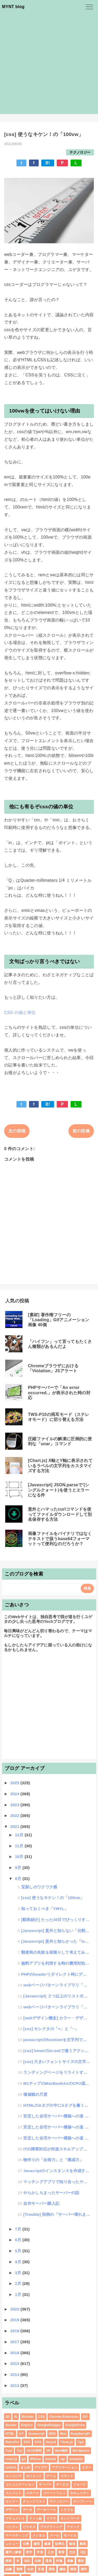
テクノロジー (80, 152)
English (27, 2425)
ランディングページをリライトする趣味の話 (56, 2072)
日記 (83, 2552)
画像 (70, 2561)
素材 (81, 2561)
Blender (28, 2417)
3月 (18, 2272)
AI (15, 2417)
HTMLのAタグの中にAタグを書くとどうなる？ (56, 2105)
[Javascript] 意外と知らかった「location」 (55, 1941)
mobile (50, 2459)
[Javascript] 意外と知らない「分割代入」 (55, 1930)
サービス (62, 2484)
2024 (15, 1794)
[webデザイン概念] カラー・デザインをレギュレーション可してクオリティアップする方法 (56, 2018)
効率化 (60, 2544)
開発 (73, 2569)
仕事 (26, 2544)
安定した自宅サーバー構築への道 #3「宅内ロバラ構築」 (56, 2116)
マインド (73, 2527)
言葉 (41, 2569)
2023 (15, 1805)
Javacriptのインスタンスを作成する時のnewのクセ (56, 2170)
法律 (37, 2561)
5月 (18, 2251)
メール (54, 2535)
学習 (40, 2552)
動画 (83, 2544)
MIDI (52, 2434)
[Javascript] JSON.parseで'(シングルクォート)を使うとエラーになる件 (58, 1490)
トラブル (66, 2510)
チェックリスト (34, 2501)
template (76, 2459)
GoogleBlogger (49, 2425)
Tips (80, 2442)
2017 (15, 2342)
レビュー (11, 2544)
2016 (15, 2353)
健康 (47, 2544)
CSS (41, 2417)
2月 (18, 2283)
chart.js (11, 2459)
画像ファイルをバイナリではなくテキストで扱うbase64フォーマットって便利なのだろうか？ (60, 1538)
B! (47, 163)
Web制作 (61, 2451)
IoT (21, 2434)
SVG (37, 2442)
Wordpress (80, 2451)
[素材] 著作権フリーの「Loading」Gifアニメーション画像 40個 (58, 1320)
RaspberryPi (80, 2434)
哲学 (29, 2552)
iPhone (35, 2459)
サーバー (45, 2484)
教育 (61, 2552)
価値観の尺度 (35, 2094)
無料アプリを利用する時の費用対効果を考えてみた (55, 1963)
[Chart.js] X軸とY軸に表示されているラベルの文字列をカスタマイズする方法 (60, 1465)
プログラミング (51, 2527)
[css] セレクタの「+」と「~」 (51, 2028)
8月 (18, 1878)
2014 (15, 2374)
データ (27, 2510)
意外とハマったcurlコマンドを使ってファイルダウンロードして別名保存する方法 (60, 1514)
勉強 (72, 2544)
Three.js (66, 2442)
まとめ (25, 2467)
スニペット (13, 2493)
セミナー (11, 2501)
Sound (51, 2442)
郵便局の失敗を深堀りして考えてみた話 (55, 1952)
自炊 (30, 2569)
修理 (36, 2544)
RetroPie (12, 2442)
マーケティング (16, 2535)
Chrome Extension (63, 2417)
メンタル (38, 2535)
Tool (8, 2451)
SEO (26, 2442)
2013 (15, 2385)
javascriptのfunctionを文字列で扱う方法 (56, 2039)
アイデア (40, 2467)
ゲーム (51, 2476)
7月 (18, 2229)
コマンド (66, 2476)
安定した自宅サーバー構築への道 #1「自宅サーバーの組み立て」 (56, 2138)
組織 (8, 2569)
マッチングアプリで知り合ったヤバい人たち (56, 2181)
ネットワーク (70, 2518)
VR (48, 2451)
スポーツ (32, 2493)
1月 (18, 2294)
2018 (15, 2331)
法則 (27, 2561)
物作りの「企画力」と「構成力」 (53, 2159)
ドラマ (51, 2518)
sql (62, 2459)
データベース (46, 2510)
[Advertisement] (49, 65)
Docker (11, 2425)
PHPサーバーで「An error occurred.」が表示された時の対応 (59, 1392)
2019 (15, 2320)
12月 (20, 1835)
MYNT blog (13, 6)
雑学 (84, 2569)
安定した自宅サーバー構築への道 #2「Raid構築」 (56, 2127)
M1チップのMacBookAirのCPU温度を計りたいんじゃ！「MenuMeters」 (56, 2083)
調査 (52, 2569)
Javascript (36, 2434)
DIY (85, 2417)
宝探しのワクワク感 (39, 1887)
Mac (63, 2434)
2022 (15, 1815)
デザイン (11, 2510)
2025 (15, 1783)
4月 (18, 2261)
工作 (50, 2552)
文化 (72, 2552)
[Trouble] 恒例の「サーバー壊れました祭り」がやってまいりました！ (56, 2214)
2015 (15, 2363)
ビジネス (29, 2527)
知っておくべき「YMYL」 (44, 1908)
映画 (8, 2561)
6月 (18, 2240)
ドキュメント (15, 2518)
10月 (20, 1856)
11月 (20, 1846)
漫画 (48, 2561)
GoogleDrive (75, 2425)
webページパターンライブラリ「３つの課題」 (56, 2007)
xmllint (10, 2467)
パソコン (11, 2527)
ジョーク (79, 2484)
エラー (86, 2467)
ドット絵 (35, 2518)
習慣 (19, 2569)
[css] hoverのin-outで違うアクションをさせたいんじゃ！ (56, 2050)
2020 (15, 2309)
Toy (19, 2451)
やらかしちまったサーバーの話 (51, 2192)
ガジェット (34, 2476)
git (24, 2459)
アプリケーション (65, 2467)
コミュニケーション (19, 2484)
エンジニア (13, 2476)
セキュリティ (79, 2493)
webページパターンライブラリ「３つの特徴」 (56, 1985)
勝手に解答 (13, 2552)
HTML (10, 2434)
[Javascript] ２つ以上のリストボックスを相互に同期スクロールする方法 (56, 1996)
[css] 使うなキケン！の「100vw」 (52, 1897)
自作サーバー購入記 (41, 2203)
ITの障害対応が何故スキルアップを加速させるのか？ (56, 2149)
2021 (15, 1826)
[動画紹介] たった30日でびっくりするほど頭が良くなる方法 (55, 1919)
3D (7, 2417)
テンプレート (83, 2501)
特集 (59, 2561)
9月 (18, 1867)
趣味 (62, 2569)
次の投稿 (16, 1131)
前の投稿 (81, 1131)
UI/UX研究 (34, 2451)
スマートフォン (54, 2493)
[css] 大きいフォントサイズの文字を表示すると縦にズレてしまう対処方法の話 (56, 2061)
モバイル (70, 2535)
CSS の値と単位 (20, 1012)
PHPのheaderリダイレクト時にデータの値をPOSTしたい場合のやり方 (55, 1974)
